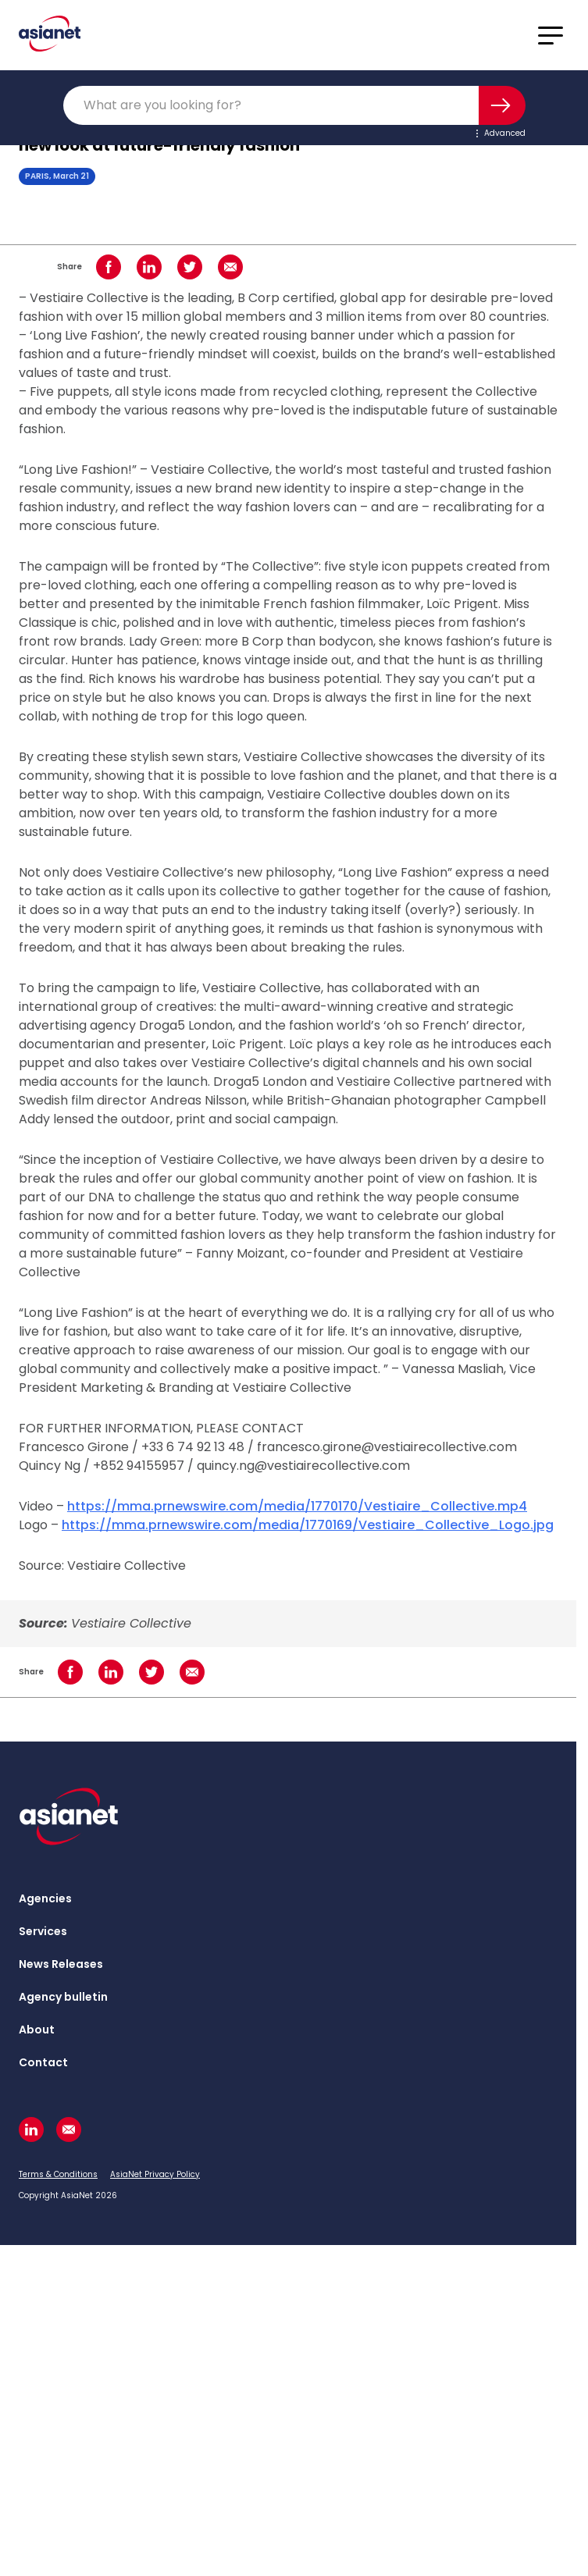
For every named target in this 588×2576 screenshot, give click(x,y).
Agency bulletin (63, 1997)
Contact (43, 2062)
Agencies (45, 1898)
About (37, 2029)
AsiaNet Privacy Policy (155, 2174)
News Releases (61, 1964)
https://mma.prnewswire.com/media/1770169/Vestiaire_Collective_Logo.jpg (308, 1525)
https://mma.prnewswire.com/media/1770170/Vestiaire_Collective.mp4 (297, 1506)
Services (43, 1931)
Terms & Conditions (58, 2174)
